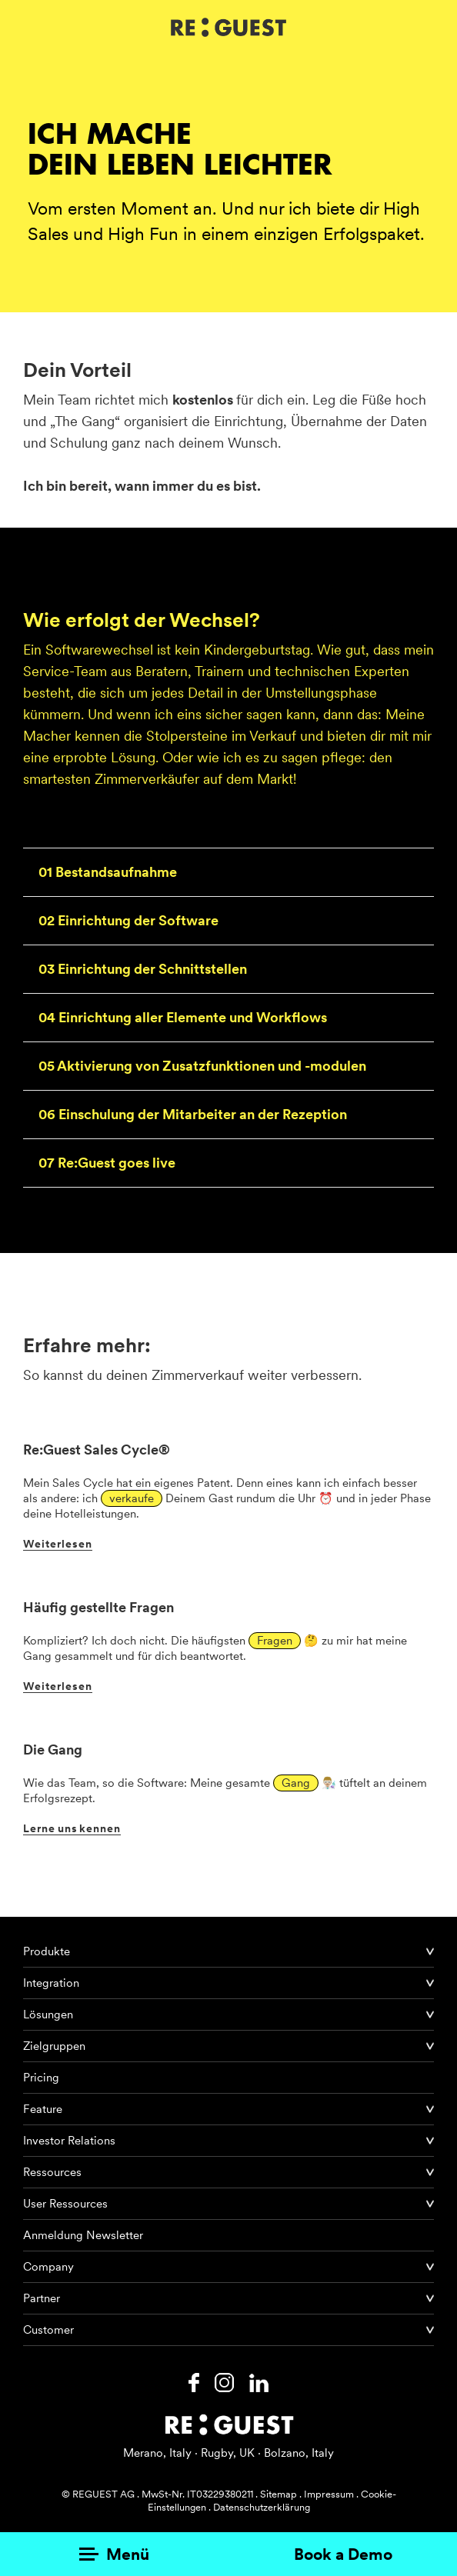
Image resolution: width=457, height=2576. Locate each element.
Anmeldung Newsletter (83, 2235)
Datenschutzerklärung (261, 2507)
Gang (296, 1783)
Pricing (41, 2077)
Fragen (274, 1641)
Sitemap (278, 2494)
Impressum (329, 2494)
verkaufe (131, 1498)
